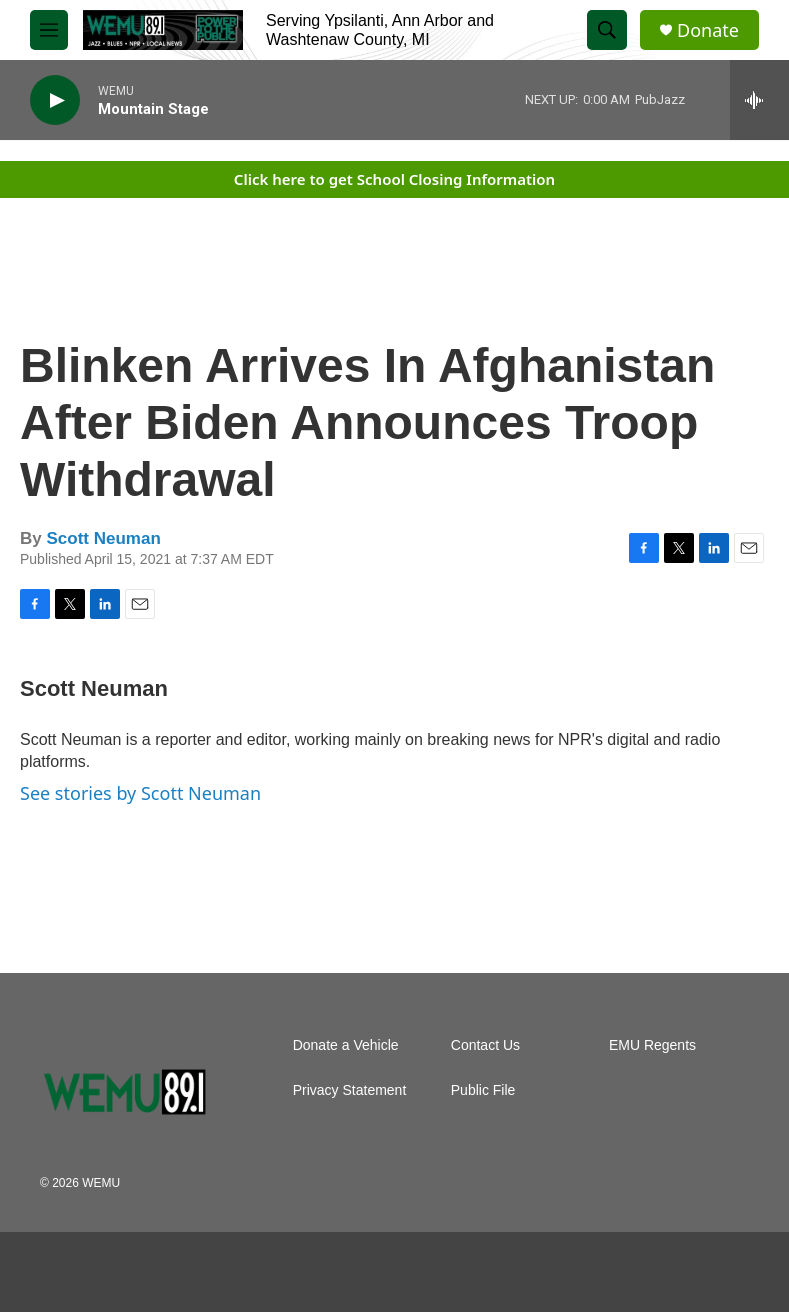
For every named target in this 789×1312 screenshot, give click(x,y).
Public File (483, 1090)
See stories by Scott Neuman (140, 793)
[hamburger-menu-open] (49, 30)
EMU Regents (652, 1045)
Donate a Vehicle (346, 1045)
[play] (55, 100)
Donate (708, 30)
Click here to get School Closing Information (394, 179)
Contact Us (485, 1045)
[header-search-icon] (607, 30)
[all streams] (759, 100)
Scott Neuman (103, 538)
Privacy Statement (350, 1090)
